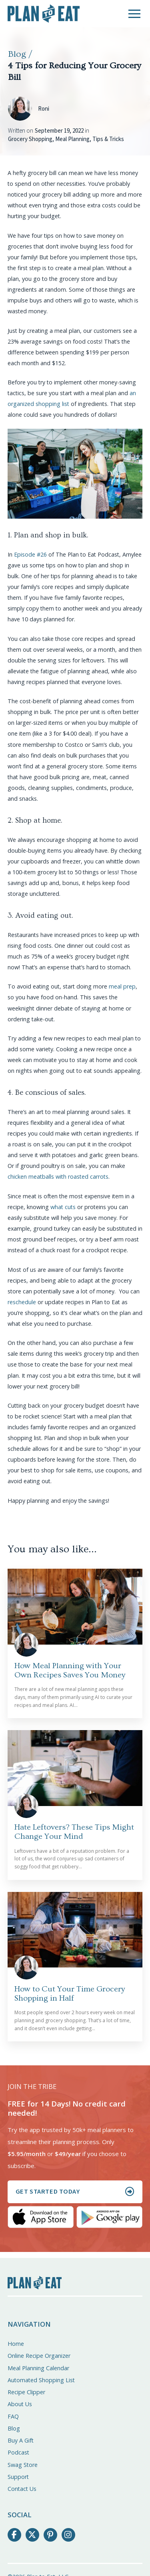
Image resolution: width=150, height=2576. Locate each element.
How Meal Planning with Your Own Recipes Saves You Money (69, 1670)
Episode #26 (30, 554)
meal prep (122, 986)
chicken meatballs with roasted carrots (58, 1176)
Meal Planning (72, 139)
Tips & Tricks (108, 139)
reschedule (22, 1302)
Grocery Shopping (30, 139)
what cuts (63, 1207)
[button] (134, 14)
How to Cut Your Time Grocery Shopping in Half (69, 1993)
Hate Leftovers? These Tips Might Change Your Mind (74, 1831)
